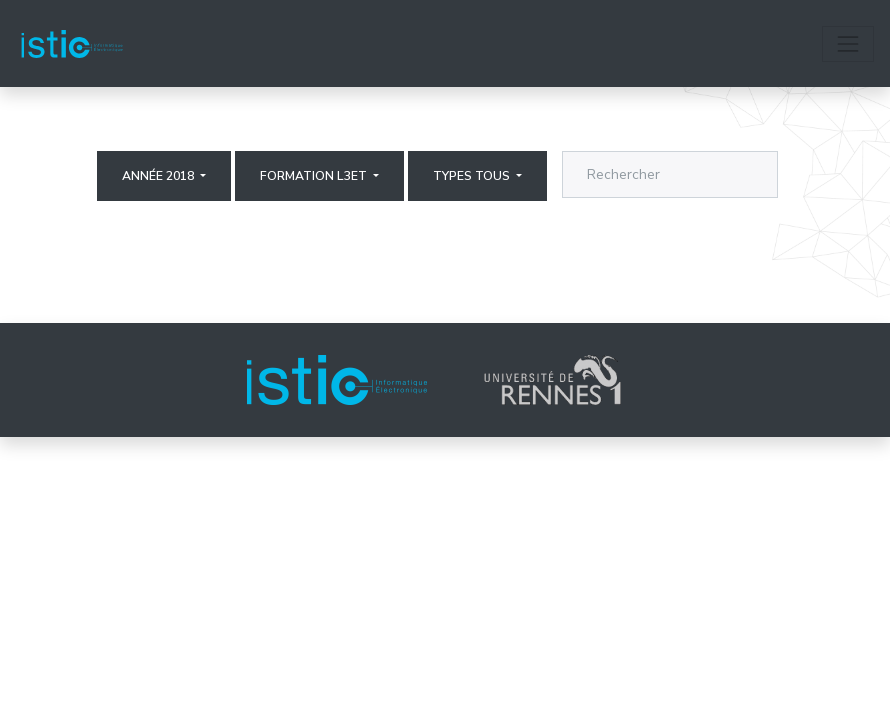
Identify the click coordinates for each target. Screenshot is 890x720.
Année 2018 (159, 176)
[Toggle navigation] (848, 44)
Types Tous (473, 176)
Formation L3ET (315, 176)
